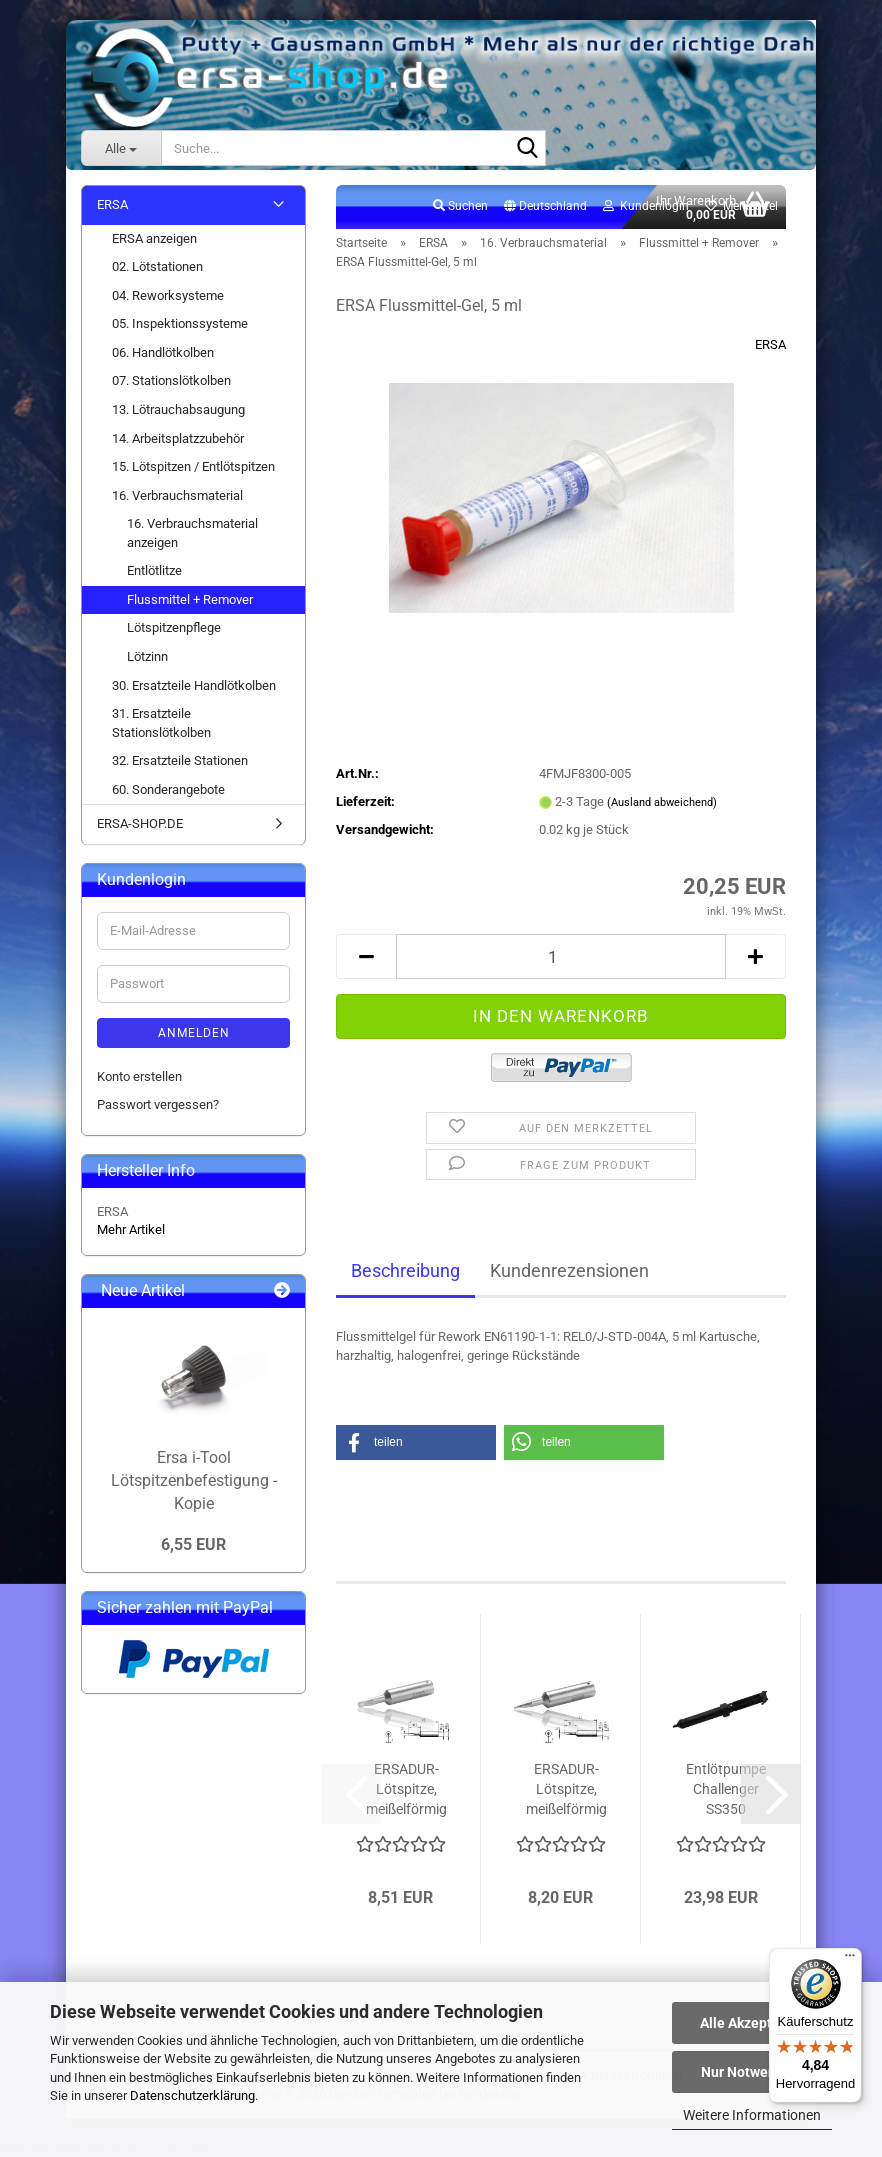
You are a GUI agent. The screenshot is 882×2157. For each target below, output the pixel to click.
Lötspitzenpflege (174, 627)
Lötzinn (147, 656)
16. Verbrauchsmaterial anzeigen (192, 533)
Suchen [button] (460, 206)
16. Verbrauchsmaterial (177, 495)
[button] (545, 207)
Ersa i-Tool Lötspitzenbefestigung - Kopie (194, 1480)
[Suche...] (121, 148)
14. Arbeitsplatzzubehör (178, 438)
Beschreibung (405, 1270)
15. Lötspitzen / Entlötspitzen (193, 466)
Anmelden (194, 1033)
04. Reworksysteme (168, 295)
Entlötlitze (154, 570)
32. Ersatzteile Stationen (180, 760)
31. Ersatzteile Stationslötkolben (161, 723)
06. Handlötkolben (163, 352)
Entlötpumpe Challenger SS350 (726, 1789)
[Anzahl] (561, 956)
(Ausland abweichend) (662, 802)
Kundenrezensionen (569, 1270)
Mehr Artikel (131, 1229)
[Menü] (850, 1960)
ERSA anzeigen (154, 238)
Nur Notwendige (752, 2072)
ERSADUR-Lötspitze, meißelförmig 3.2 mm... (406, 1790)
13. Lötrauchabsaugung (178, 409)
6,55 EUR (193, 1544)
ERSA (770, 344)
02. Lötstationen (157, 266)
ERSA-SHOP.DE (140, 823)
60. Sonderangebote (168, 789)
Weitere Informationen (752, 2115)
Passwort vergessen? (158, 1104)
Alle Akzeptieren (752, 2023)
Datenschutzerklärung (192, 2095)
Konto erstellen (139, 1076)
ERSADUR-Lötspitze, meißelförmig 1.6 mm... (566, 1790)
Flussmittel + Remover (190, 599)
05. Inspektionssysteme (180, 323)
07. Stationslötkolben (171, 380)
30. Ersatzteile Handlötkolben (194, 685)
